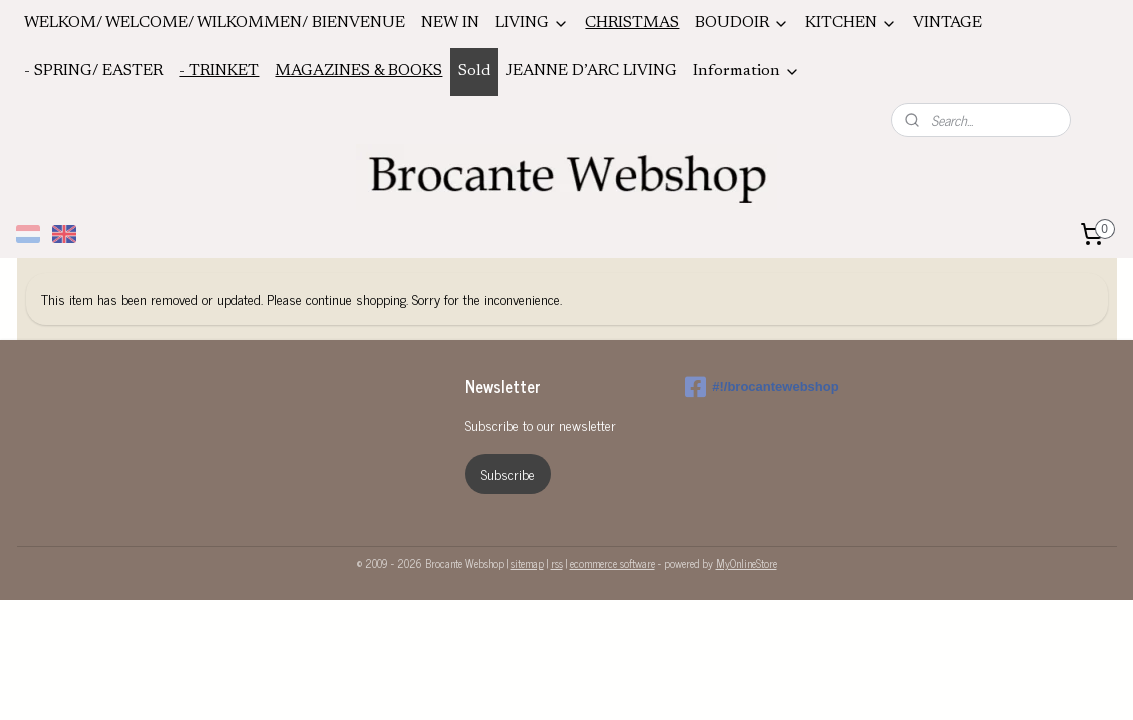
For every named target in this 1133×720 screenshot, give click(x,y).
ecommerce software (612, 563)
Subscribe (508, 473)
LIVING (532, 23)
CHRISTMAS (632, 23)
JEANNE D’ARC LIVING (591, 71)
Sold (474, 71)
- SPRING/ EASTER (93, 71)
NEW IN (450, 23)
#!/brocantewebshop (761, 387)
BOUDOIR (742, 23)
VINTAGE (947, 23)
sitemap (527, 563)
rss (557, 563)
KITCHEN (851, 23)
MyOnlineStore (746, 563)
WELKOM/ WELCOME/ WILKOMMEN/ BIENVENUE (214, 23)
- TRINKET (219, 71)
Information (746, 71)
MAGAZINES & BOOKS (358, 71)
